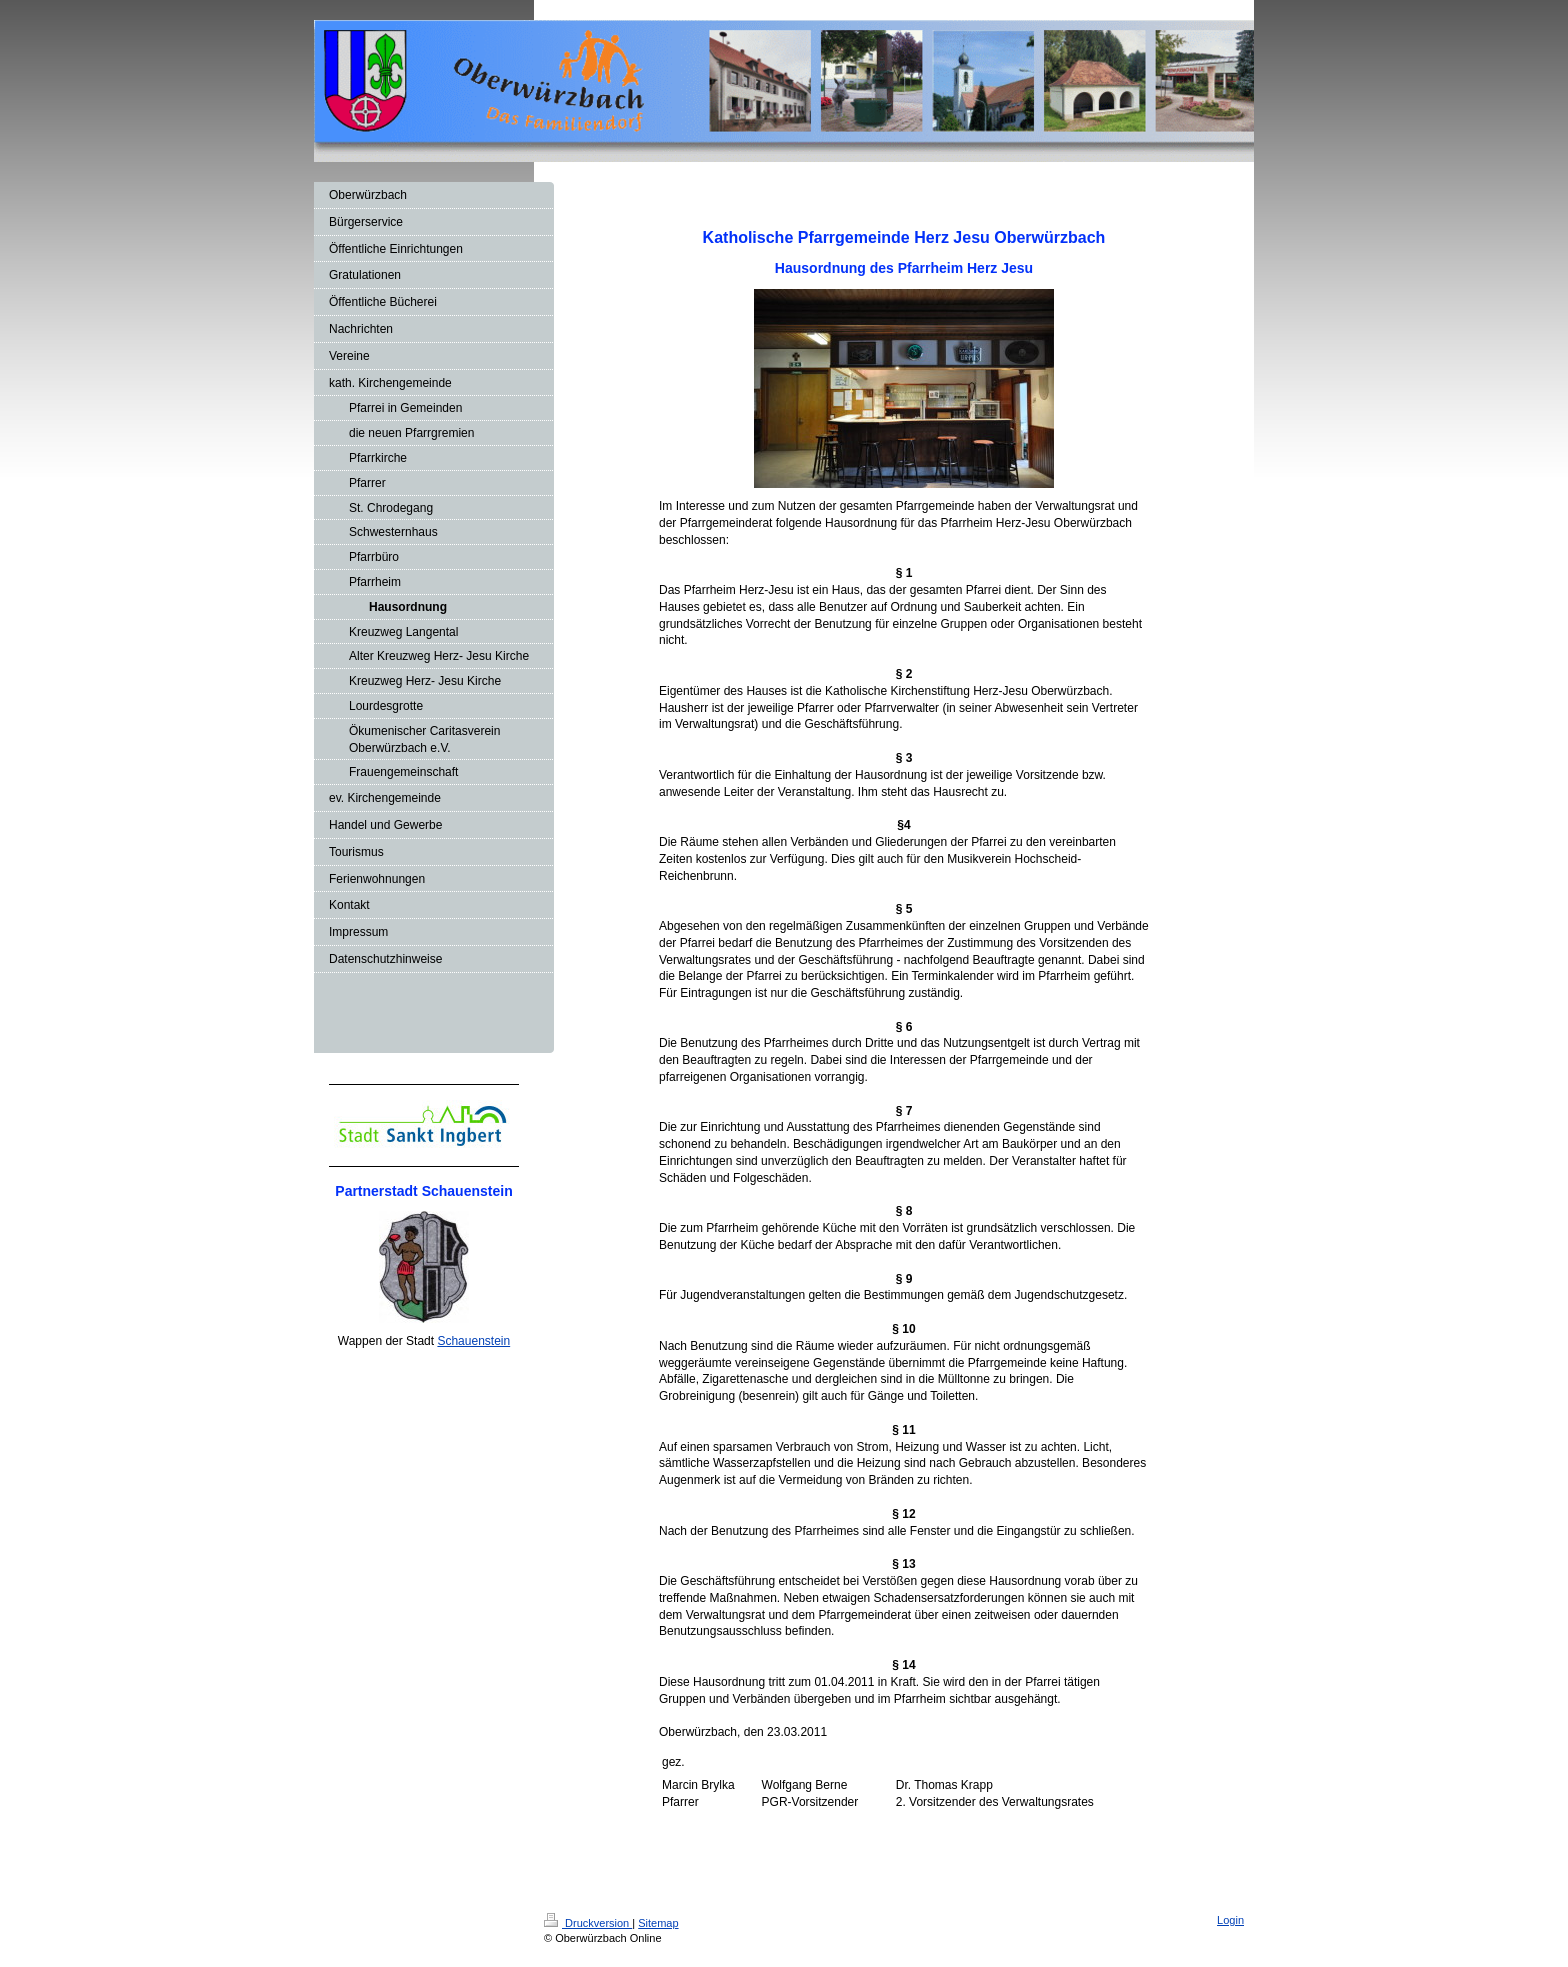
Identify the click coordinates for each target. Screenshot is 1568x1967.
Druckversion (588, 1923)
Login (1230, 1920)
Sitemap (658, 1923)
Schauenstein (473, 1341)
